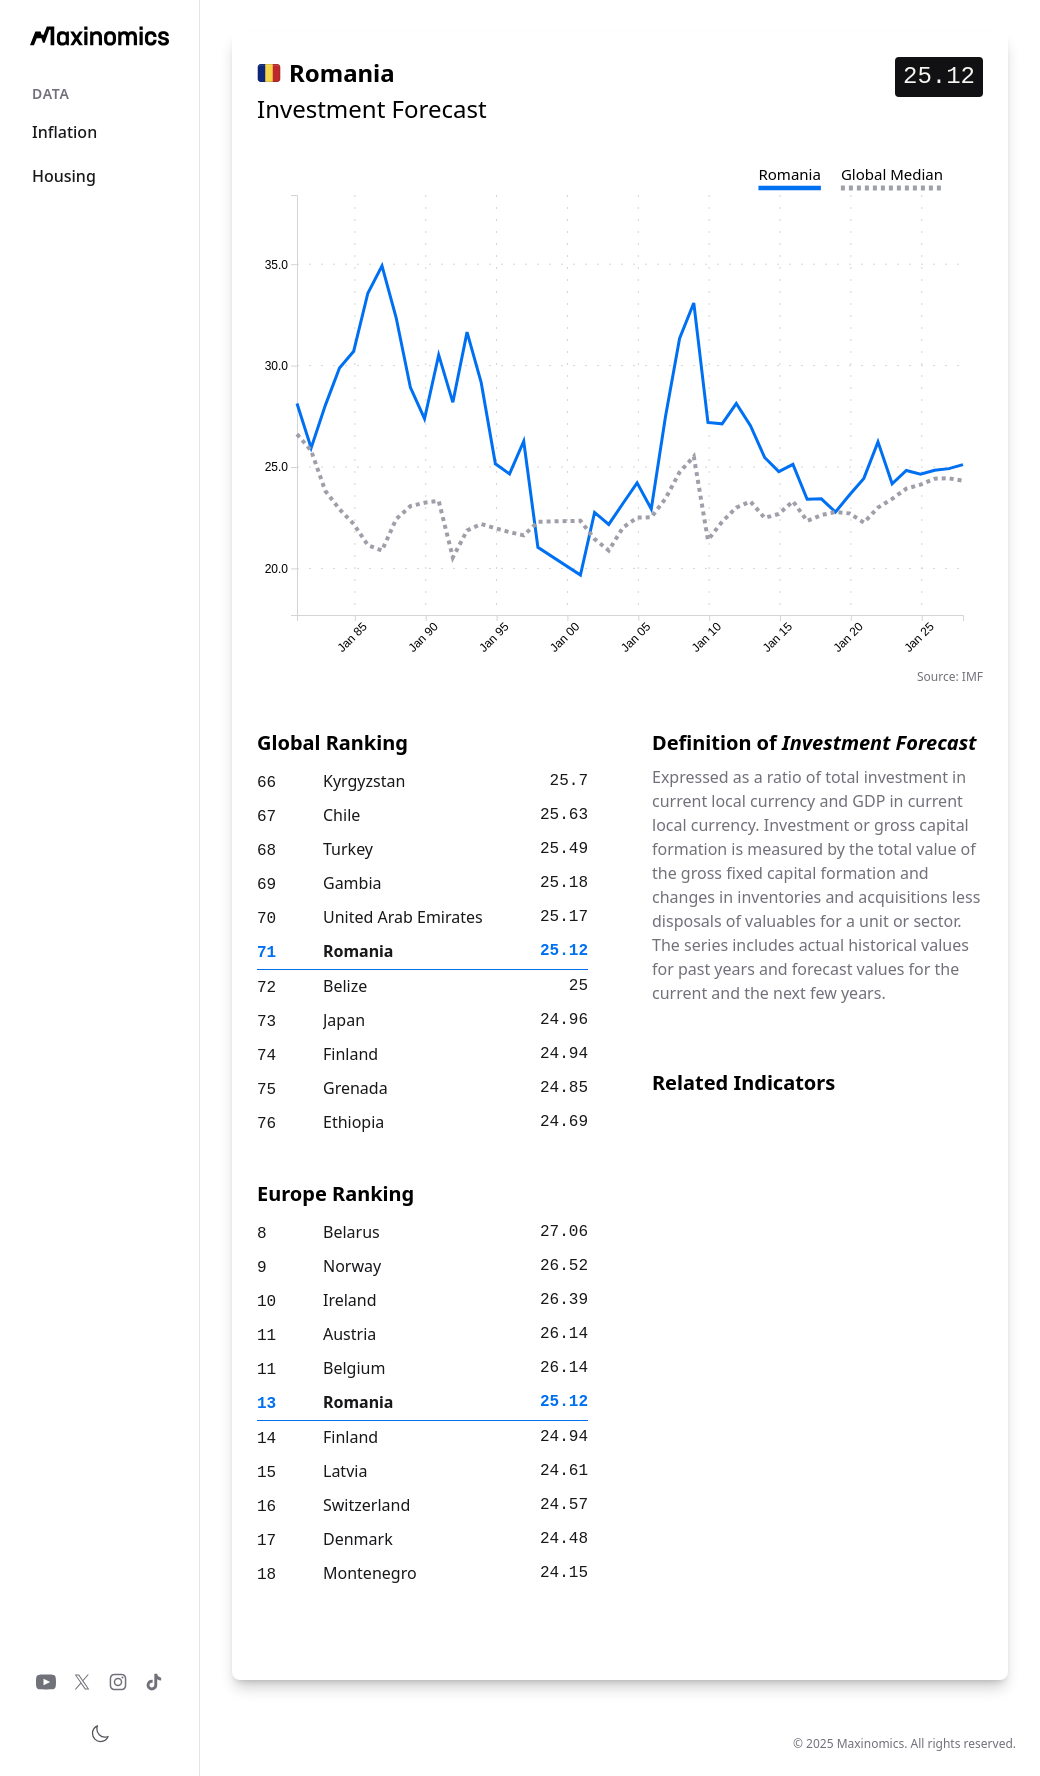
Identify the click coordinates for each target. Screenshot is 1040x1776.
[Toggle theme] (100, 1734)
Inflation (64, 132)
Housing (64, 176)
